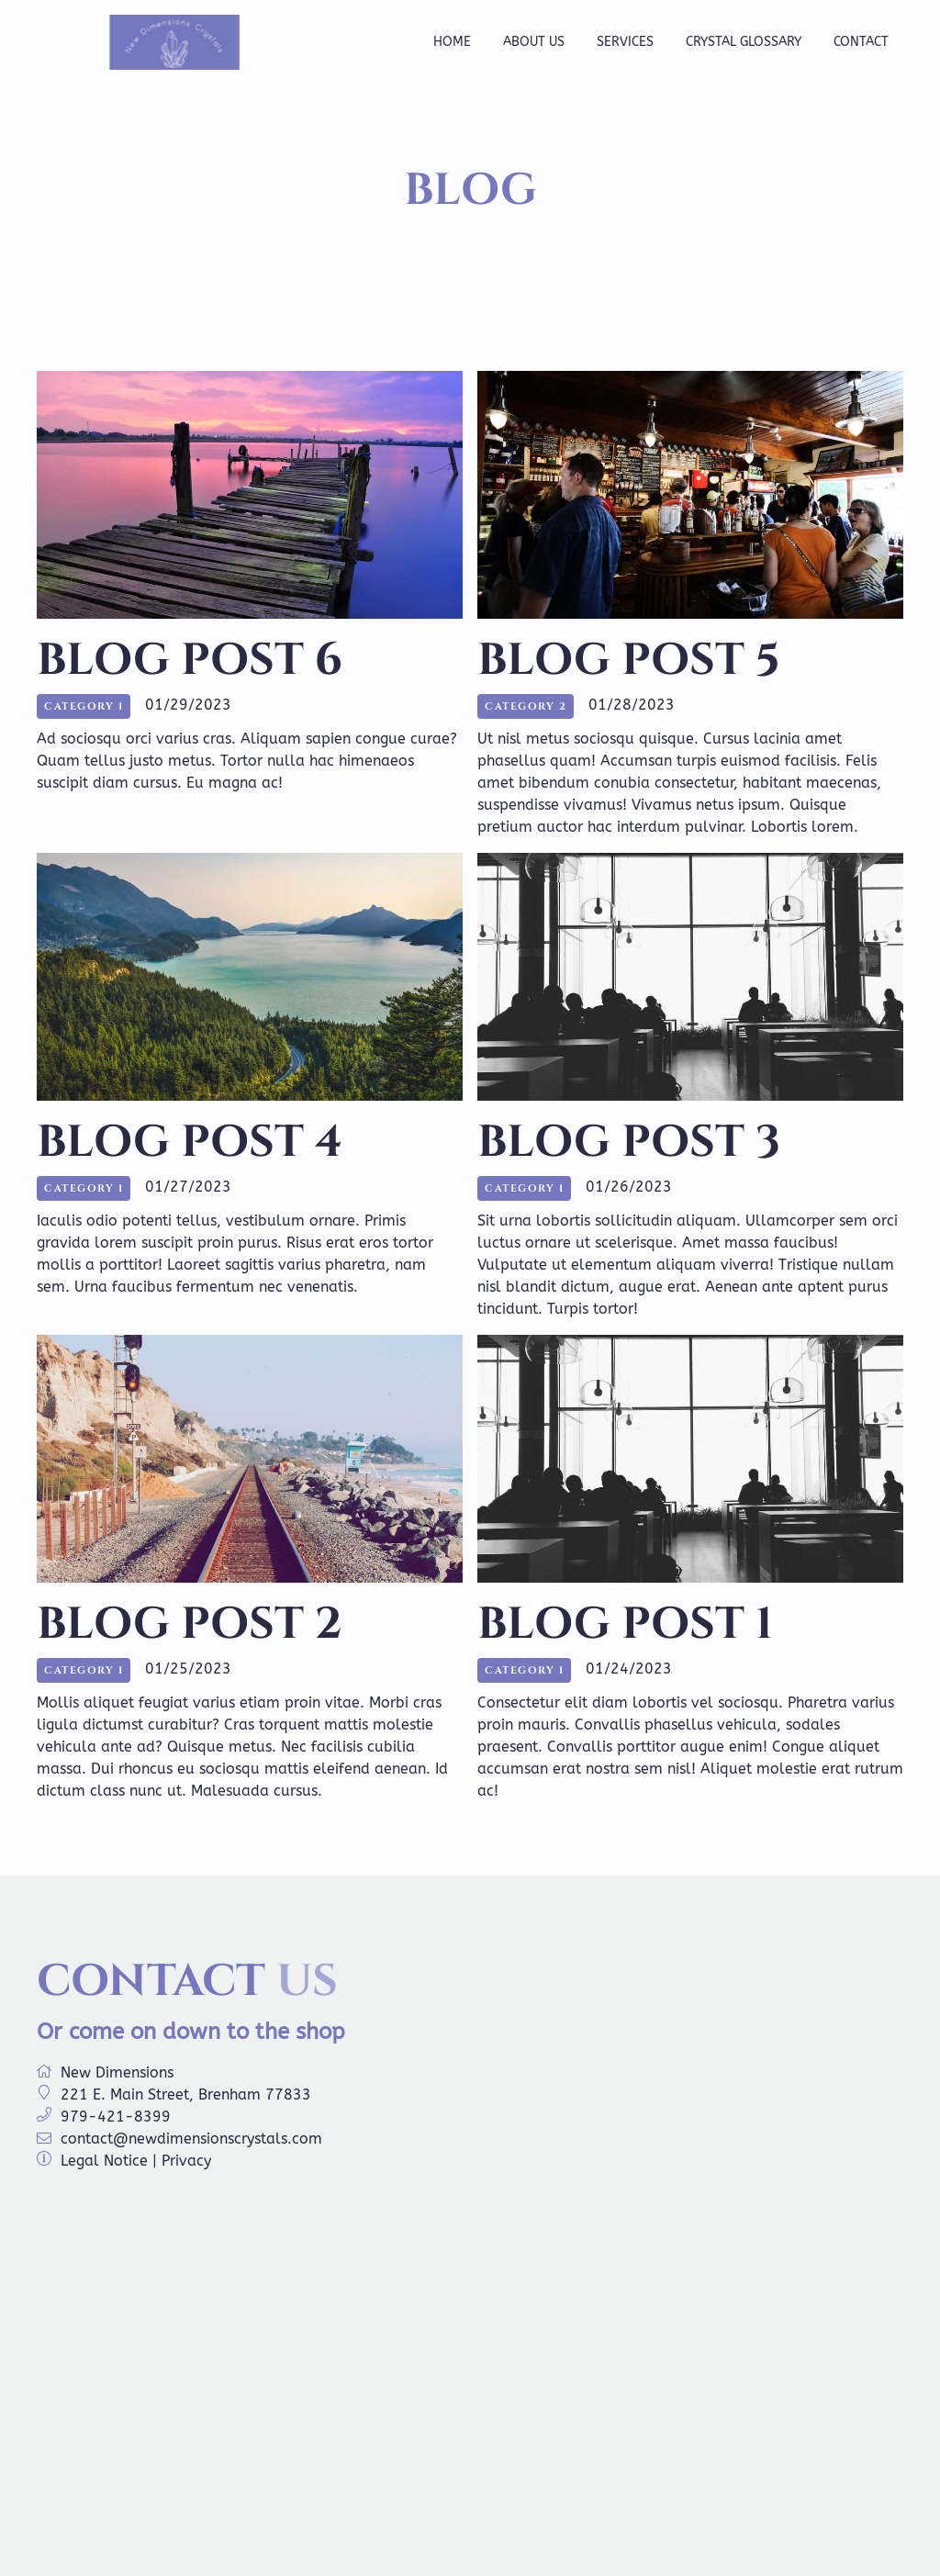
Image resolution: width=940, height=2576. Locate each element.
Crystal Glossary (743, 42)
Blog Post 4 (189, 1142)
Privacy (186, 2160)
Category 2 (525, 706)
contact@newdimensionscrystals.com (191, 2138)
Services (625, 42)
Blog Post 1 (625, 1624)
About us (534, 42)
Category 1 (83, 706)
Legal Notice (104, 2160)
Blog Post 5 (628, 660)
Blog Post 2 (189, 1624)
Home (452, 42)
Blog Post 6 (189, 660)
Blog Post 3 (628, 1142)
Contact (861, 42)
